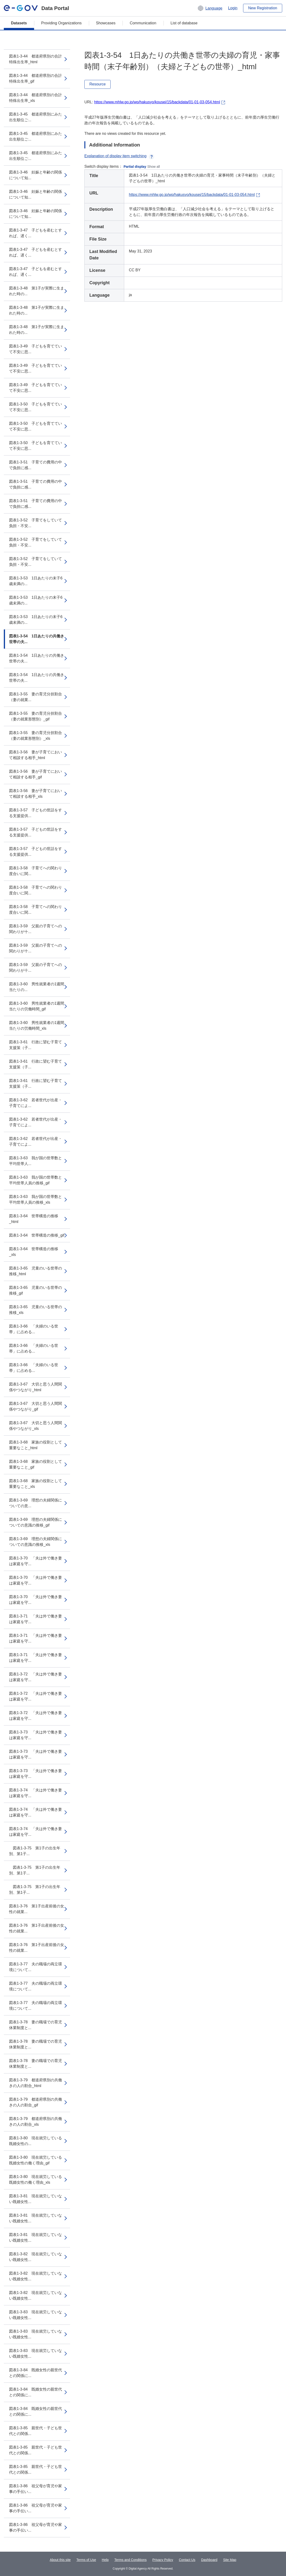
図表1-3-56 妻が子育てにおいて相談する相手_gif (35, 774)
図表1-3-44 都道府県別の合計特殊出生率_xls (35, 98)
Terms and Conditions (130, 2560)
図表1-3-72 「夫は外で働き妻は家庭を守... (35, 1677)
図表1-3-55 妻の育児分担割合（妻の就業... (35, 697)
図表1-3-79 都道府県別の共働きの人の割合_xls (35, 2121)
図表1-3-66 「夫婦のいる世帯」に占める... (33, 1329)
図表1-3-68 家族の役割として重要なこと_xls (35, 1484)
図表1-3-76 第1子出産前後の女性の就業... (36, 1909)
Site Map (229, 2560)
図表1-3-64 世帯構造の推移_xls (33, 1252)
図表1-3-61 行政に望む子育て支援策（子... (35, 1045)
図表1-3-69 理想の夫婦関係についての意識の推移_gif (35, 1522)
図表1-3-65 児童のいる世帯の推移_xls (35, 1310)
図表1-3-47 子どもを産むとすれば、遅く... (35, 233)
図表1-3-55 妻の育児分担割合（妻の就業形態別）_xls (35, 735)
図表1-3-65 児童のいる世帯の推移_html (35, 1271)
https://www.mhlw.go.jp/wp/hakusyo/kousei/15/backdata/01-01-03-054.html (157, 102)
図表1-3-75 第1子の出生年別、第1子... (34, 1851)
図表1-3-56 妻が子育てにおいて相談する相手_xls (35, 793)
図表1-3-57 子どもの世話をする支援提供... (35, 813)
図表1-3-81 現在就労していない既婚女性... (35, 2199)
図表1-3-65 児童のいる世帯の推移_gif (35, 1290)
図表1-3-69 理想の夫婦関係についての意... (35, 1503)
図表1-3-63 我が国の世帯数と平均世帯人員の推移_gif (35, 1180)
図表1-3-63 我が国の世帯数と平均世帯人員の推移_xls (35, 1199)
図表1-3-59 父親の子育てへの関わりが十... (35, 929)
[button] (209, 8)
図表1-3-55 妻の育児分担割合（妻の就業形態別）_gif (35, 716)
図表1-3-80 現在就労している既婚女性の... (35, 2141)
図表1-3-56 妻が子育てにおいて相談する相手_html (35, 755)
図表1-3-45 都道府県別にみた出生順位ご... (35, 117)
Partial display (135, 166)
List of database (184, 23)
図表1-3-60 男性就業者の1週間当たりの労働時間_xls (36, 1025)
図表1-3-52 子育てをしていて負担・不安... (35, 523)
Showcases (106, 23)
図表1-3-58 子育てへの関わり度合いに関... (35, 871)
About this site (60, 2560)
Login (232, 8)
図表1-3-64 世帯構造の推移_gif (36, 1235)
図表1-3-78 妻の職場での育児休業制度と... (35, 2025)
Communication (143, 23)
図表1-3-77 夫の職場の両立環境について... (35, 1967)
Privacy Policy (162, 2560)
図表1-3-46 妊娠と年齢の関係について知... (35, 175)
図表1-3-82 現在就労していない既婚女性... (35, 2257)
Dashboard (209, 2560)
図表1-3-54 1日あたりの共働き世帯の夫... (36, 639)
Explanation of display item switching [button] (119, 156)
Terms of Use (86, 2560)
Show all (153, 166)
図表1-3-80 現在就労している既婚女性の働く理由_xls (35, 2179)
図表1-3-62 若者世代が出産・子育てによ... (35, 1103)
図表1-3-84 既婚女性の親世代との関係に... (35, 2373)
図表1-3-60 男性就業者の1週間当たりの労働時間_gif (36, 1006)
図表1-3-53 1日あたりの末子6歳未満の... (35, 581)
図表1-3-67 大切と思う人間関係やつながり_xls (35, 1426)
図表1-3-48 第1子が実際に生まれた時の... (36, 291)
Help (105, 2560)
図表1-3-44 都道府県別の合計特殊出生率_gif (35, 78)
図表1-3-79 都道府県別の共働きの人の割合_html (35, 2083)
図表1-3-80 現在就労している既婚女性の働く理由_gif (35, 2160)
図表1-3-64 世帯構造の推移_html (33, 1219)
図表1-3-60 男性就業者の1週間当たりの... (36, 987)
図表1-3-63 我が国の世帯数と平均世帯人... (35, 1161)
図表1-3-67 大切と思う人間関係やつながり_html (35, 1387)
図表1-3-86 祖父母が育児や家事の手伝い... (35, 2489)
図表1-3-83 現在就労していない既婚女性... (35, 2315)
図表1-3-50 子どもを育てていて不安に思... (35, 407)
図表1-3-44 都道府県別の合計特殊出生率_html (35, 59)
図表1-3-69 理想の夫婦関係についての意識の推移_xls (35, 1542)
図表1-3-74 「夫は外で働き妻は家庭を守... (35, 1793)
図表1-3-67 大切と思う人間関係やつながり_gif (35, 1406)
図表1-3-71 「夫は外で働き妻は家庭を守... (35, 1619)
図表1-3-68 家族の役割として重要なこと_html (35, 1445)
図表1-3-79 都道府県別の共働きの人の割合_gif (35, 2102)
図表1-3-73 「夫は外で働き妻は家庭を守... (35, 1735)
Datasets (19, 23)
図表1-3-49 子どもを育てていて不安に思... (35, 349)
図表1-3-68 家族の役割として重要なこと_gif (35, 1464)
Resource (97, 84)
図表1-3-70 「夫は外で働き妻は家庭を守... (35, 1561)
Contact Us (187, 2560)
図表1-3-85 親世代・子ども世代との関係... (35, 2431)
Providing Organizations (61, 23)
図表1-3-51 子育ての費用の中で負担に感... (35, 465)
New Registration (262, 8)
